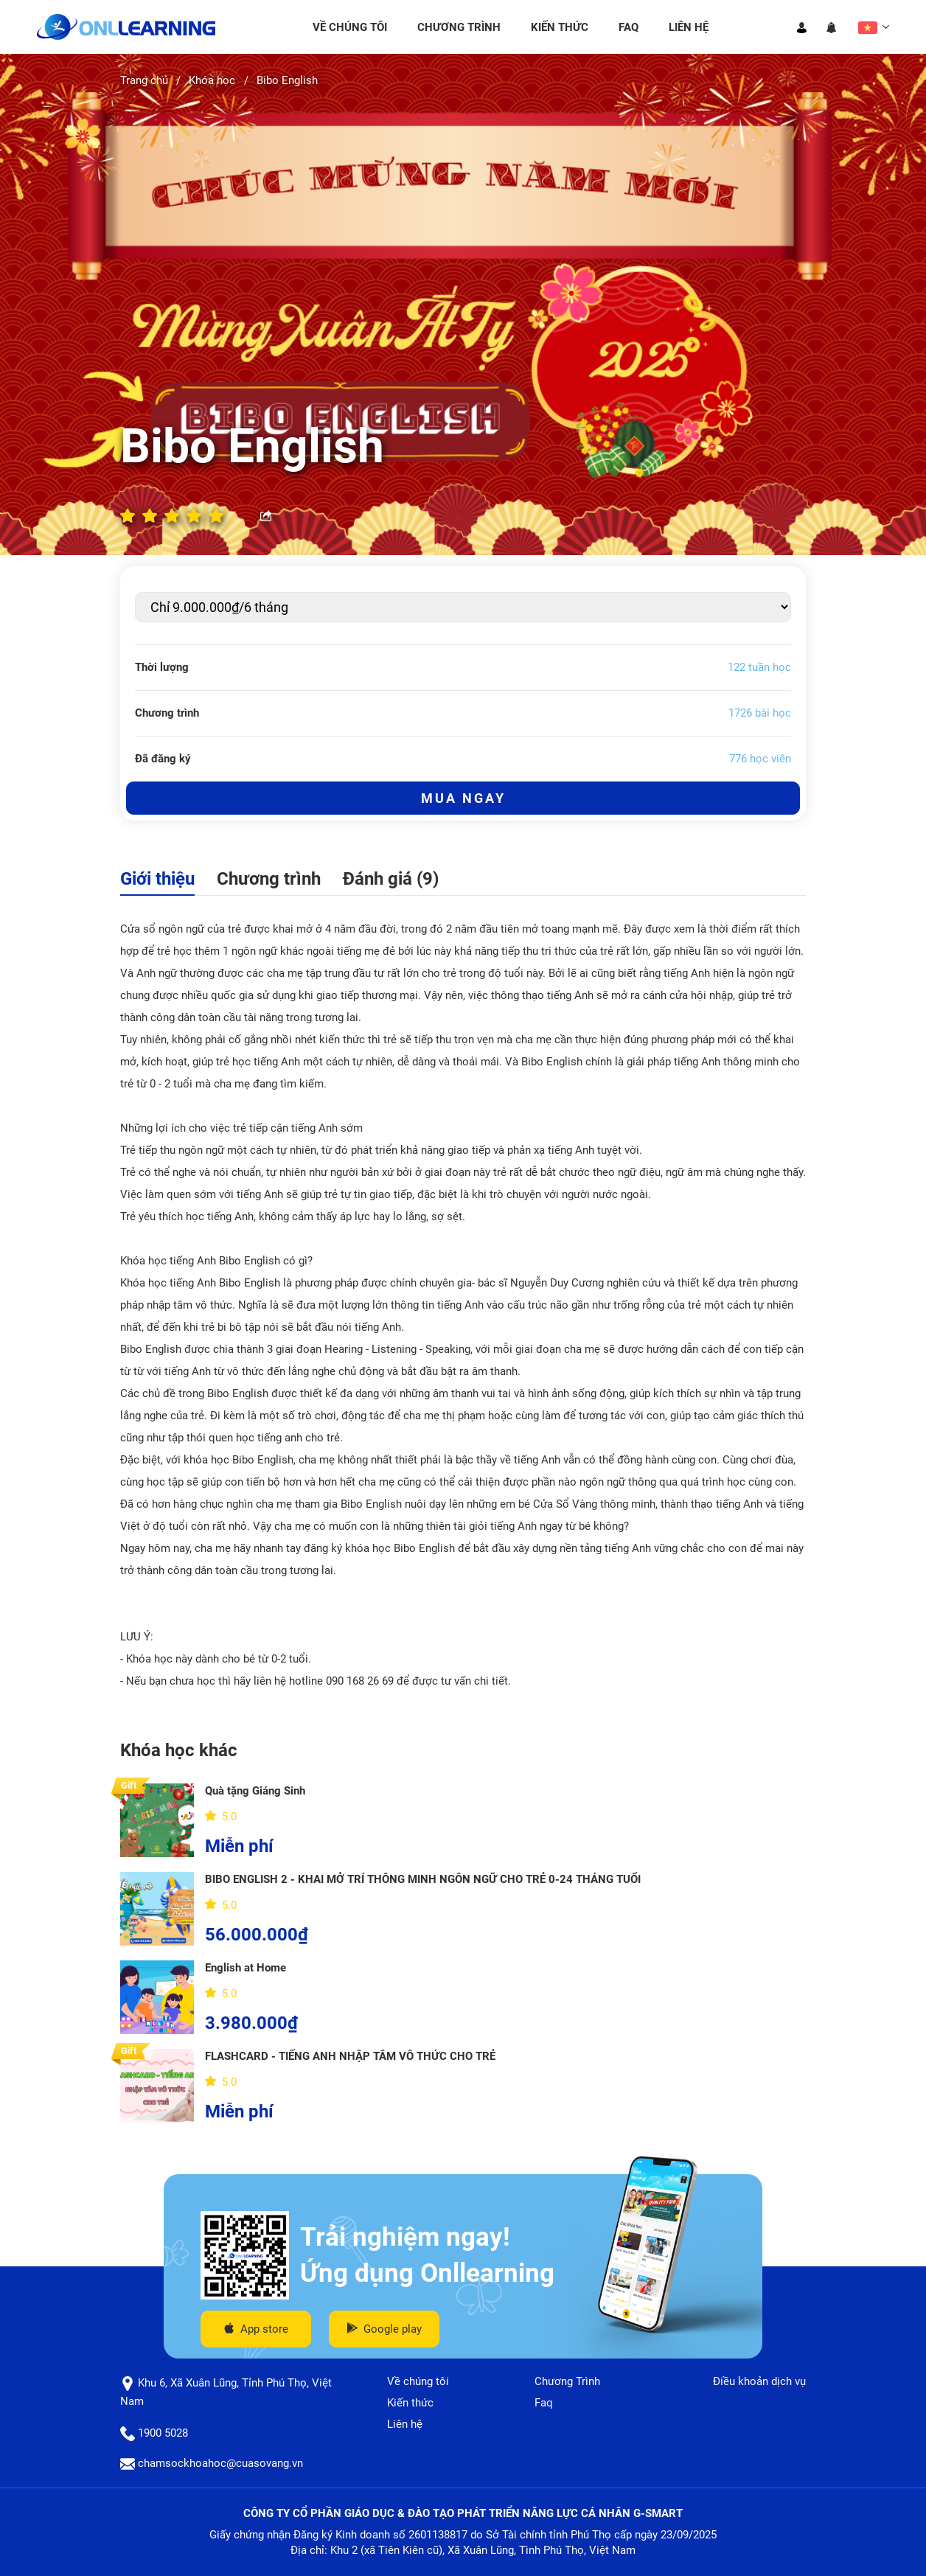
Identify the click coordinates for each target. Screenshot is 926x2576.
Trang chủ (144, 80)
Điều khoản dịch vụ (759, 2381)
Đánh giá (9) (391, 878)
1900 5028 (154, 2433)
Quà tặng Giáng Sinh (255, 1790)
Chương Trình (459, 27)
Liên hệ (689, 27)
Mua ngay (463, 798)
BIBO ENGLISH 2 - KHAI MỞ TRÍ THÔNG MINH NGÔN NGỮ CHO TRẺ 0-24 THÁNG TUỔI (423, 1879)
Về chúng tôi (350, 27)
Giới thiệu (157, 878)
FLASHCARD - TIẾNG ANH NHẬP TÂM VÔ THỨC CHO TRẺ (350, 2056)
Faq (628, 27)
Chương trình (269, 878)
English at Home (245, 1967)
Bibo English (287, 80)
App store (255, 2329)
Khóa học (212, 80)
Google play (384, 2329)
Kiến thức (559, 27)
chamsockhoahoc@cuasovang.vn (211, 2463)
